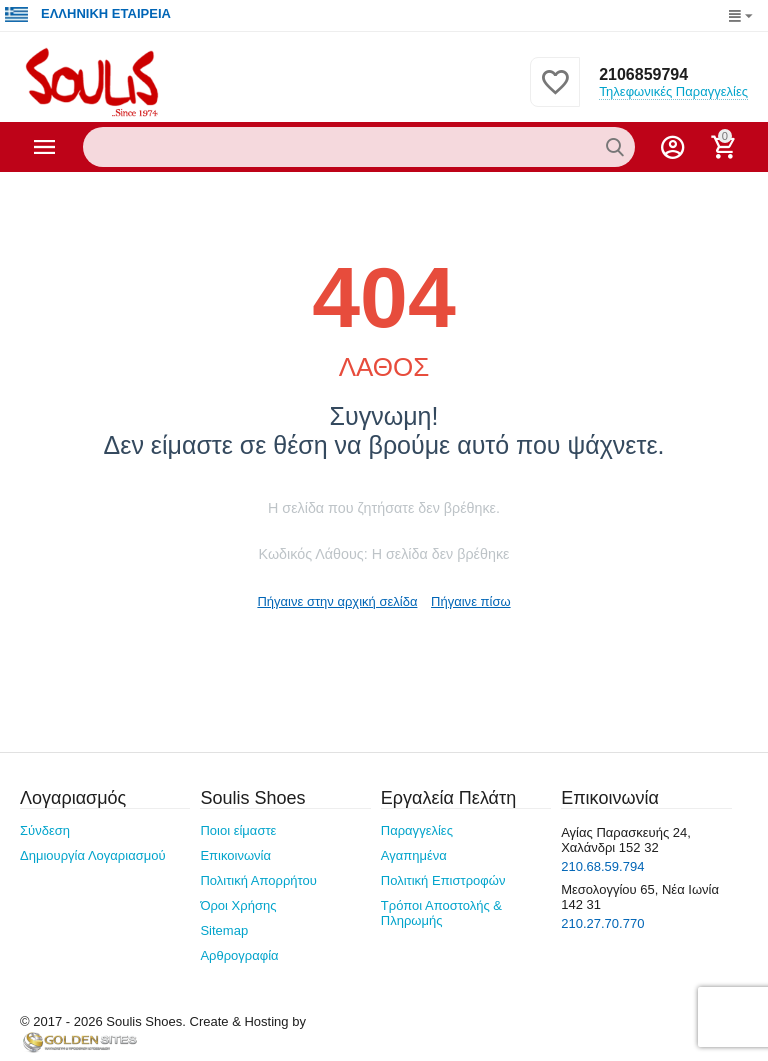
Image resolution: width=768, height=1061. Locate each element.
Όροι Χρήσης (238, 905)
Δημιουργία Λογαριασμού (93, 855)
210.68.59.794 (602, 866)
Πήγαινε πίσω (471, 601)
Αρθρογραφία (239, 955)
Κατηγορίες (45, 147)
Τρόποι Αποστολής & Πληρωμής (441, 913)
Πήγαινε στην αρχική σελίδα (337, 601)
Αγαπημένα (414, 855)
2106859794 (643, 74)
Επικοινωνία (235, 855)
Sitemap (224, 930)
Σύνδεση (45, 830)
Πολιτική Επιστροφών (443, 880)
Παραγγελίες (417, 830)
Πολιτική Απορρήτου (258, 880)
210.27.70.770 (602, 923)
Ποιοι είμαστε (238, 830)
